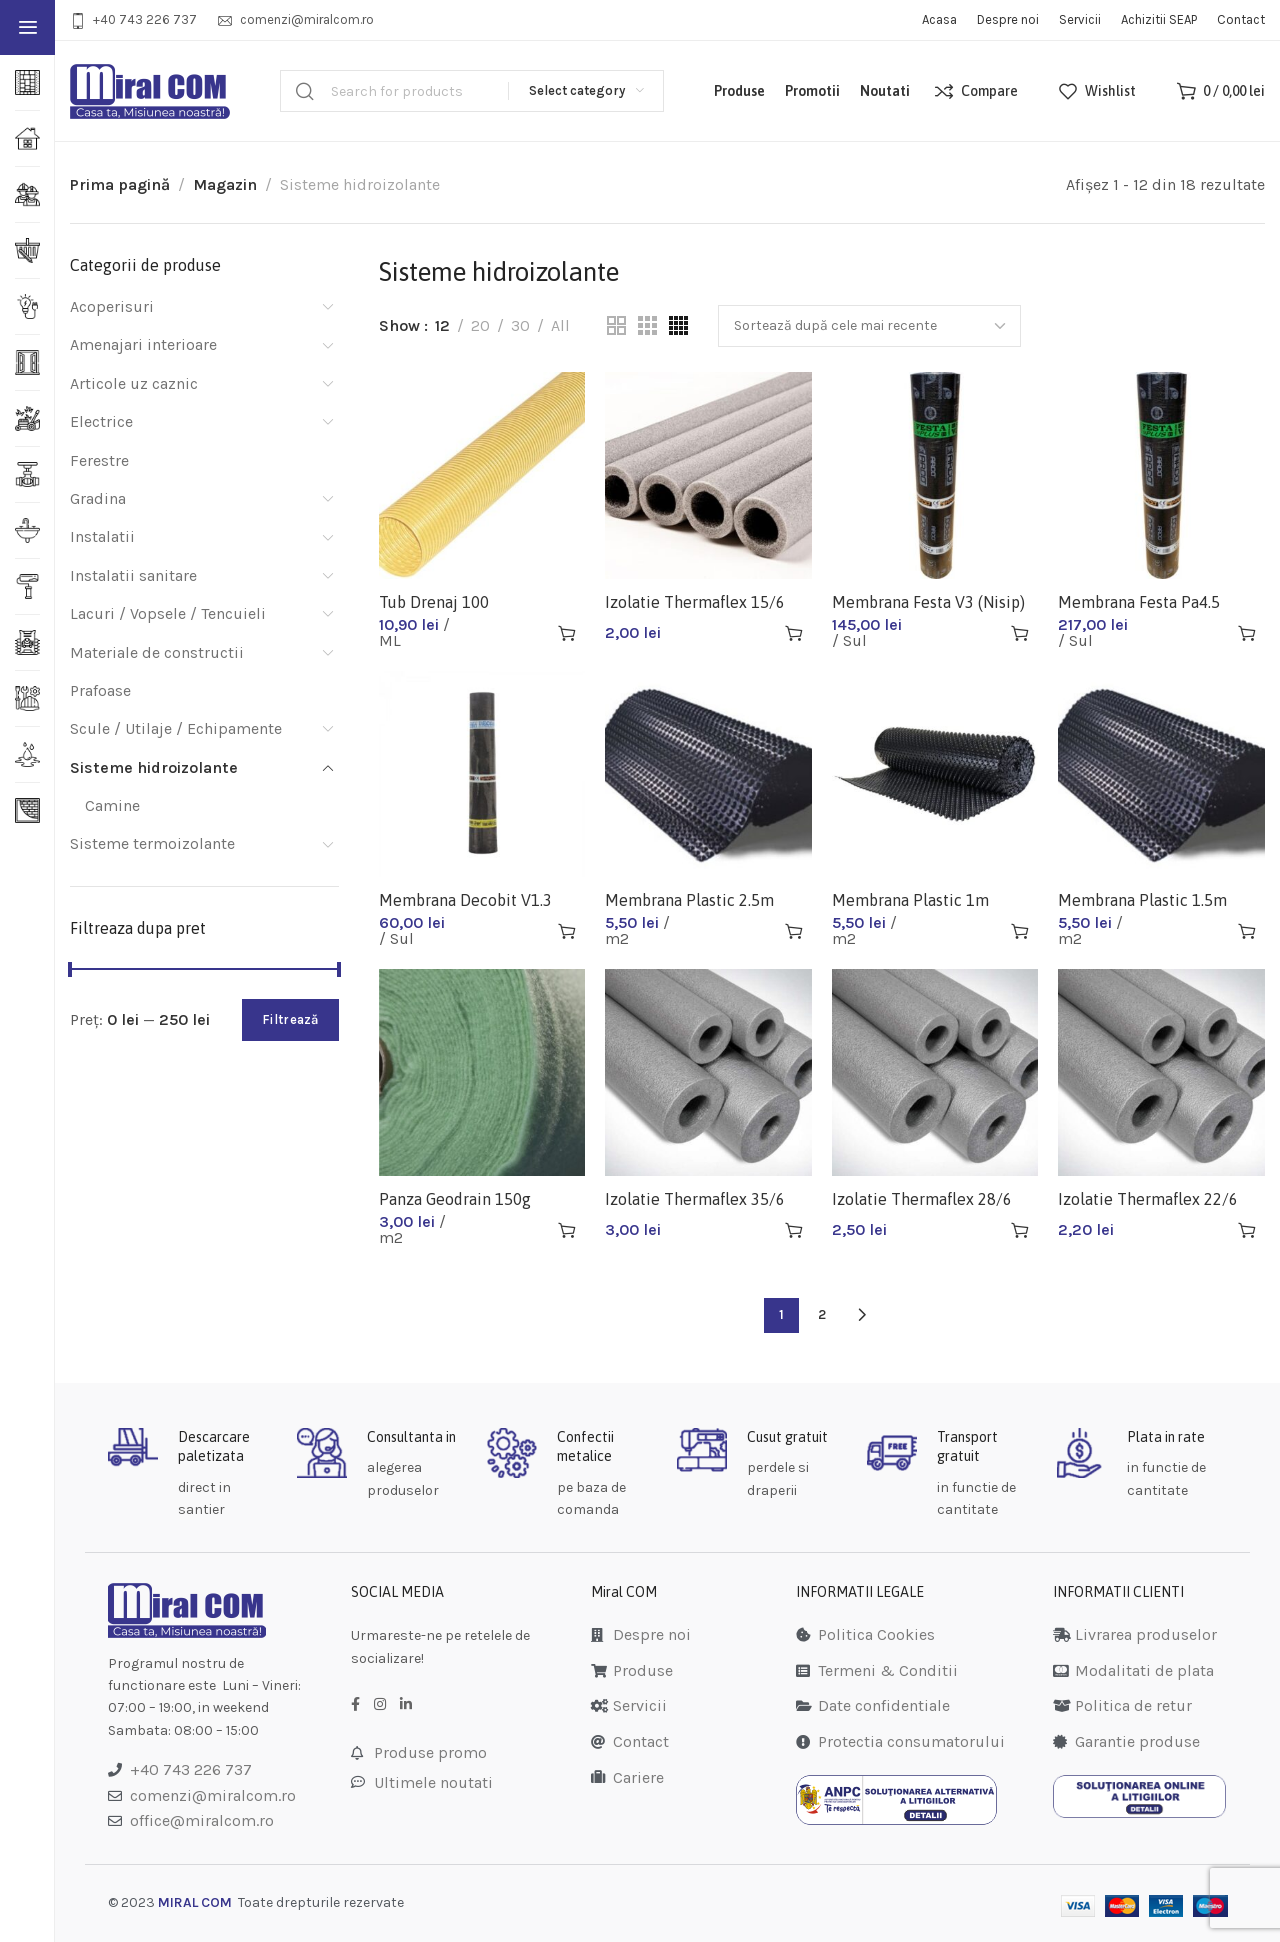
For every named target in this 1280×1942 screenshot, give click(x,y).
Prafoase (100, 690)
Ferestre (99, 460)
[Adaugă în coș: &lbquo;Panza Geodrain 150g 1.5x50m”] (567, 1230)
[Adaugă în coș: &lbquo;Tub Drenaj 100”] (567, 633)
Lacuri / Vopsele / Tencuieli (168, 613)
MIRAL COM (195, 1902)
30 (520, 325)
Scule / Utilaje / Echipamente (176, 728)
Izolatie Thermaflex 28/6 (922, 1199)
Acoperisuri (112, 306)
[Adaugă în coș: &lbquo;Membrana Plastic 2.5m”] (794, 931)
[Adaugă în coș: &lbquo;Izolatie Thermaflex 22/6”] (1247, 1230)
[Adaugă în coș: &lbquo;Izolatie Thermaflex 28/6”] (1020, 1230)
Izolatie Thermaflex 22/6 (1148, 1199)
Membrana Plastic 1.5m (1142, 900)
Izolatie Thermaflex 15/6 (695, 602)
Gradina (98, 498)
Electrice (101, 421)
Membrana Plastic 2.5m (689, 900)
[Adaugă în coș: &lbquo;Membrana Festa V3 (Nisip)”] (1020, 633)
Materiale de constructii (157, 652)
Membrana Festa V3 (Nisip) (928, 602)
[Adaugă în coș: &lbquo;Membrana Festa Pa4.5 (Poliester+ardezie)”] (1247, 633)
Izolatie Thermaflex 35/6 (695, 1199)
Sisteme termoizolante (152, 843)
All (560, 325)
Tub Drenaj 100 (434, 602)
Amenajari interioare (143, 344)
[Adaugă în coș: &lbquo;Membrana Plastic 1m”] (1020, 931)
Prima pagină (120, 184)
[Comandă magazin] (869, 326)
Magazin (225, 184)
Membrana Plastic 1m (910, 900)
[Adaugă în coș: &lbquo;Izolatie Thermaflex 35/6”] (794, 1230)
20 (480, 325)
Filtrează (290, 1019)
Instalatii (102, 536)
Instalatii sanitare (133, 575)
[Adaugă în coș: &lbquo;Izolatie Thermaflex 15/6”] (794, 633)
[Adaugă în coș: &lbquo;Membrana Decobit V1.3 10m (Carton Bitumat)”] (567, 931)
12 (442, 325)
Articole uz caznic (134, 383)
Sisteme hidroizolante (154, 767)
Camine (112, 805)
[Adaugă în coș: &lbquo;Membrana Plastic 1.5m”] (1247, 931)
